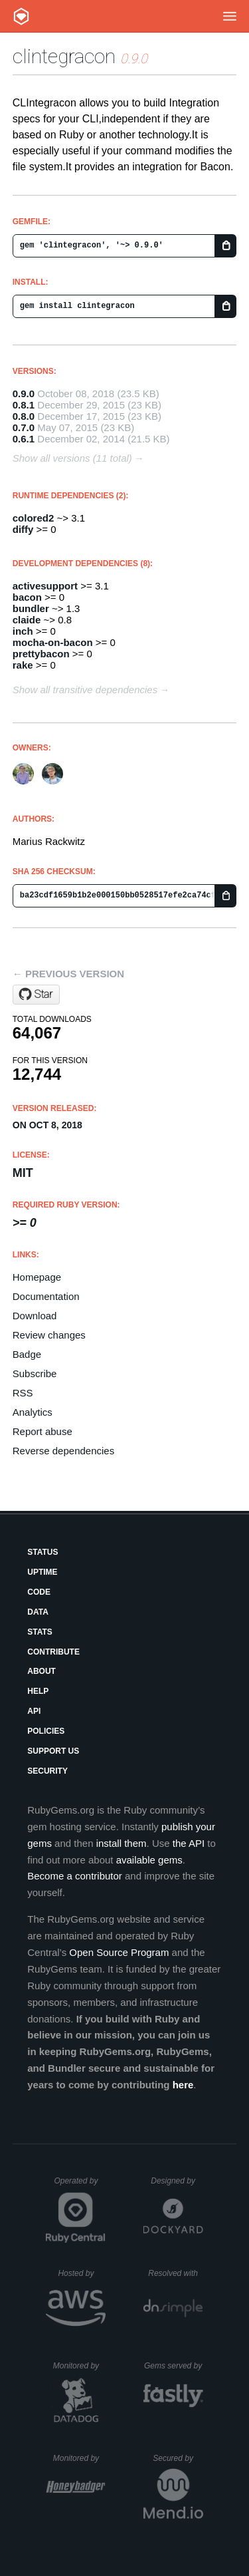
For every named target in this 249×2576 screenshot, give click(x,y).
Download (35, 1315)
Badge (27, 1354)
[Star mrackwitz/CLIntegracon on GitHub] (36, 995)
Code (38, 1592)
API (34, 1711)
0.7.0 (24, 427)
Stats (39, 1632)
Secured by (178, 2458)
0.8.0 (24, 416)
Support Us (53, 1751)
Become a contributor (74, 1875)
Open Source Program (119, 1952)
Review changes (49, 1335)
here (183, 2084)
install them (121, 1843)
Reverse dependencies (63, 1450)
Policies (45, 1731)
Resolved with (175, 2273)
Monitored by (79, 2365)
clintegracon (64, 56)
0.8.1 (24, 404)
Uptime (42, 1572)
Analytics (32, 1412)
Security (47, 1771)
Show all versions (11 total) (72, 458)
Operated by (80, 2185)
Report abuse (42, 1431)
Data (37, 1612)
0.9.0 (24, 393)
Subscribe (35, 1373)
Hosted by (82, 2273)
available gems (149, 1859)
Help (37, 1691)
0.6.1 (24, 438)
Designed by (177, 2180)
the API (189, 1843)
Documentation (46, 1296)
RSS (23, 1392)
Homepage (37, 1277)
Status (42, 1552)
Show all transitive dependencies (85, 689)
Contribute (53, 1652)
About (41, 1671)
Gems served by (173, 2365)
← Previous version (68, 973)
